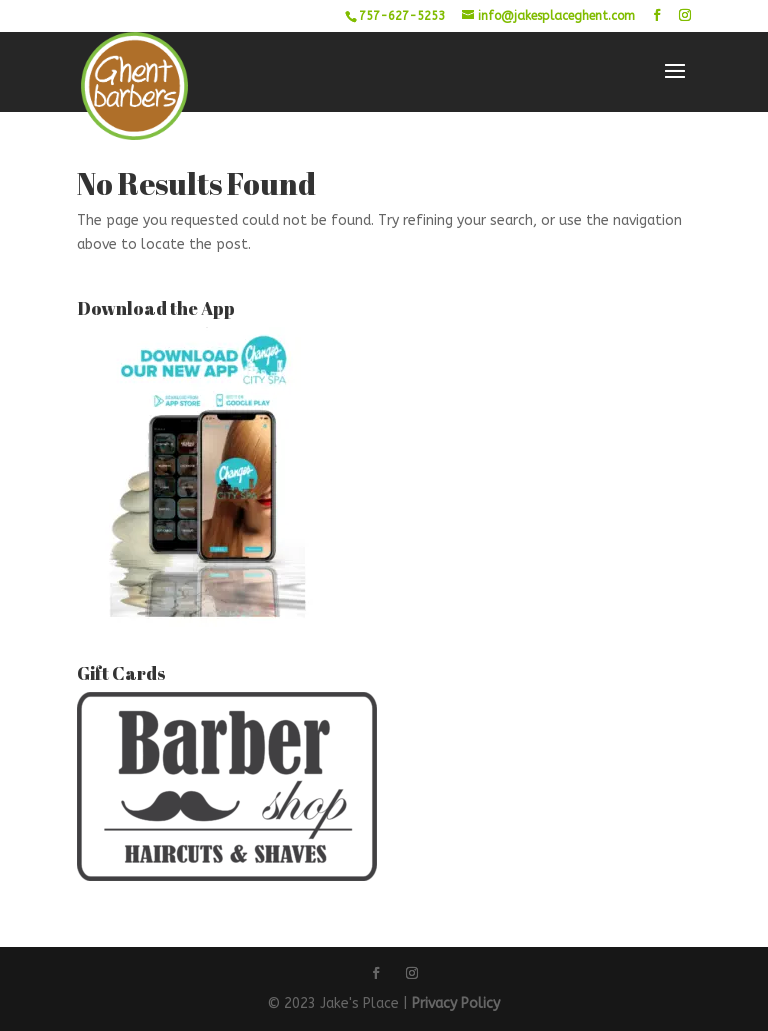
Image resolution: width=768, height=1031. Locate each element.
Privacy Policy (456, 1003)
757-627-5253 (402, 16)
